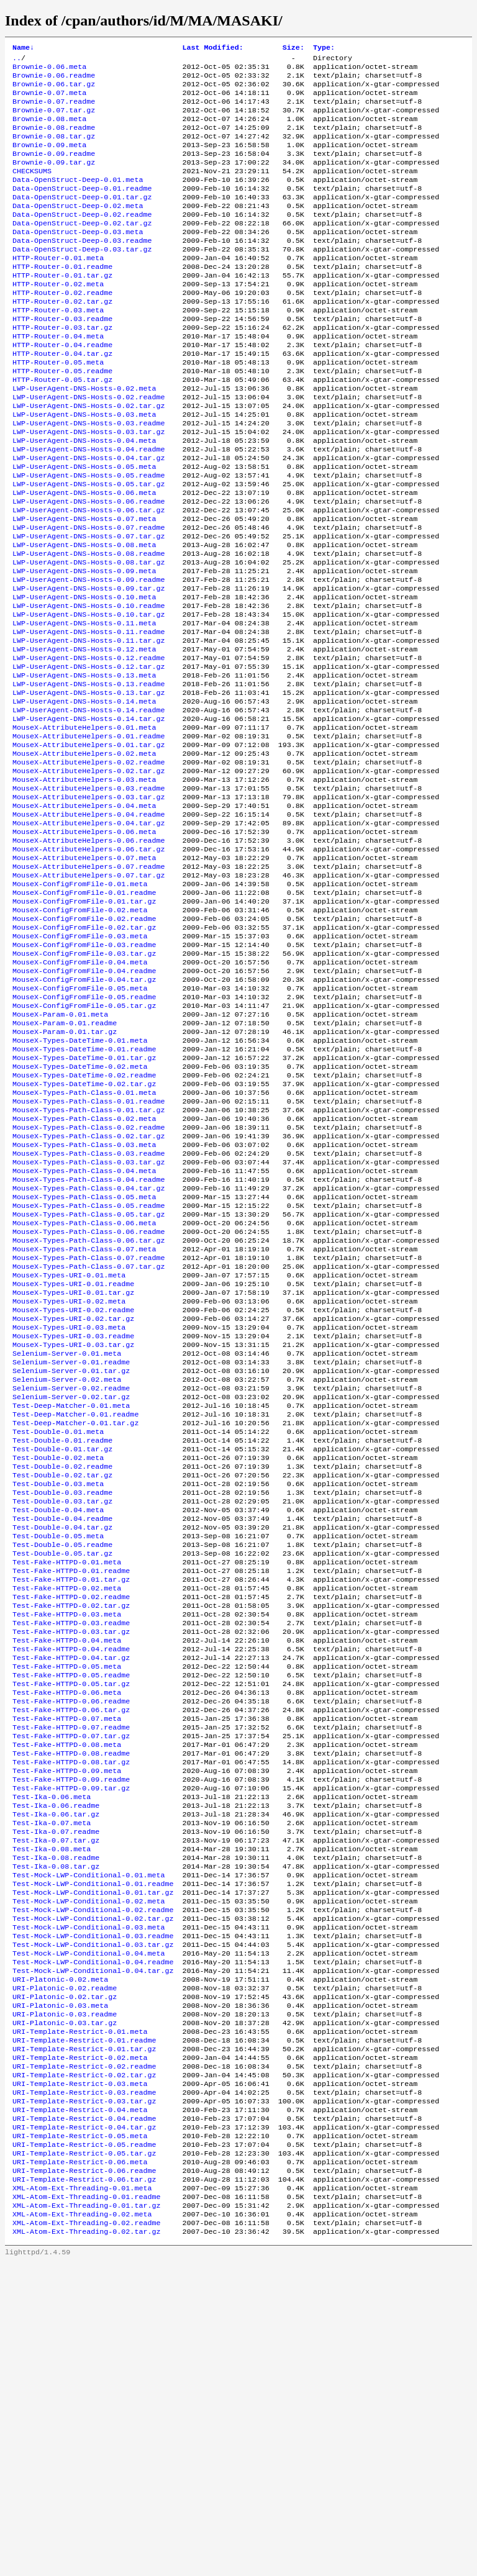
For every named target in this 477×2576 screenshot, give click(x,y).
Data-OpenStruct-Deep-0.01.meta (77, 199)
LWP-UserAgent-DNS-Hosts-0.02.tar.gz (88, 458)
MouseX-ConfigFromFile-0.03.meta (79, 1064)
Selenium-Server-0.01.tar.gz (71, 1561)
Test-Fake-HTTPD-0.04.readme (71, 1879)
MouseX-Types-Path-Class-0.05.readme (88, 1372)
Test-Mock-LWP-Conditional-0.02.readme (92, 2177)
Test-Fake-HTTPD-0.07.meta (66, 1958)
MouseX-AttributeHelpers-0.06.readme (88, 954)
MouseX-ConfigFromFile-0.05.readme (84, 1133)
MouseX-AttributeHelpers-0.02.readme (88, 865)
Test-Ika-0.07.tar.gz (55, 2097)
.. (16, 60)
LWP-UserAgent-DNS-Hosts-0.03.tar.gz (88, 487)
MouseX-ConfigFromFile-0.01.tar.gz (84, 1024)
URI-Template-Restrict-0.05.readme (84, 2445)
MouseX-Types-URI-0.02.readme (73, 1491)
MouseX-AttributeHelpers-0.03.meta (84, 885)
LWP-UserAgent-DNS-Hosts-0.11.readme (88, 716)
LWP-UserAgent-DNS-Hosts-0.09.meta (84, 646)
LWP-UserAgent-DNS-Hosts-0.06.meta (84, 557)
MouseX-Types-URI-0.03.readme (73, 1521)
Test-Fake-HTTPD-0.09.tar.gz (71, 2038)
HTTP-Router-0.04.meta (58, 378)
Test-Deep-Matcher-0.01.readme (75, 1610)
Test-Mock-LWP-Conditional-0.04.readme (92, 2236)
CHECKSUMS (32, 189)
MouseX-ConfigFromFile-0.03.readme (84, 1074)
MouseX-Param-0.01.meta (60, 1153)
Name (23, 48)
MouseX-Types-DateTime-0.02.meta (79, 1213)
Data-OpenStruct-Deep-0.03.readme (82, 269)
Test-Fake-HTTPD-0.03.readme (71, 1849)
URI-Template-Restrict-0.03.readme (84, 2385)
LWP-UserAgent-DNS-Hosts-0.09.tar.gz (88, 666)
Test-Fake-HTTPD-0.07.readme (71, 1968)
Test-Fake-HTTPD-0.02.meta (66, 1809)
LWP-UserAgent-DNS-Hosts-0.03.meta (84, 468)
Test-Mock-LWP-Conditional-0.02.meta (88, 2167)
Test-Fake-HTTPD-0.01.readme (71, 1789)
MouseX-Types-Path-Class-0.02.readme (88, 1282)
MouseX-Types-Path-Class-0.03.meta (84, 1302)
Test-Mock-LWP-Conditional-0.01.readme (92, 2147)
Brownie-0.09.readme (53, 170)
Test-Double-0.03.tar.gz (62, 1710)
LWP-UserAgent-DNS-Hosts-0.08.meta (84, 617)
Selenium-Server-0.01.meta (66, 1541)
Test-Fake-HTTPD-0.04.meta (66, 1869)
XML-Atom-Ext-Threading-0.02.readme (86, 2534)
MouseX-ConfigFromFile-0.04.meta (79, 1094)
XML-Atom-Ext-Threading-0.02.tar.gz (86, 2544)
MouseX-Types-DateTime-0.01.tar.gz (84, 1203)
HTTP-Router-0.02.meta (58, 319)
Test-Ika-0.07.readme (55, 2087)
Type (324, 48)
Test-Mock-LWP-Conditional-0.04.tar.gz (92, 2246)
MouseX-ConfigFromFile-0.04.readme (84, 1104)
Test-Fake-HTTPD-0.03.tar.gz (71, 1859)
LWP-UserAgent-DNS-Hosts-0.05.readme (88, 537)
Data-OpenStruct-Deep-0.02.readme (82, 239)
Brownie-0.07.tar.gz (53, 120)
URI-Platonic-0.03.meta (60, 2286)
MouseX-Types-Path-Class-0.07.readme (88, 1431)
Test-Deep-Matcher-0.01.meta (71, 1600)
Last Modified (212, 48)
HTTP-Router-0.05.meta (58, 408)
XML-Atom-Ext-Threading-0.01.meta (82, 2495)
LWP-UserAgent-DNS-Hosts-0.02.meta (84, 438)
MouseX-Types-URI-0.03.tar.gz (73, 1531)
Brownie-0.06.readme (53, 80)
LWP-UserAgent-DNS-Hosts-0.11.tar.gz (88, 726)
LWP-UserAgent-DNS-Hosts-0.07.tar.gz (88, 607)
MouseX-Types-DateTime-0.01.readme (84, 1193)
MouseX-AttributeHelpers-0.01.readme (88, 835)
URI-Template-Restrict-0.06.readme (84, 2475)
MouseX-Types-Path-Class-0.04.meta (84, 1332)
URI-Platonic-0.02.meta (60, 2256)
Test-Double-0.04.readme (62, 1730)
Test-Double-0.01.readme (62, 1640)
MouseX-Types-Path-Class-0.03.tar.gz (88, 1322)
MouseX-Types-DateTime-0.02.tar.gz (84, 1233)
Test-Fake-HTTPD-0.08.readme (71, 1998)
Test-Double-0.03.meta (58, 1690)
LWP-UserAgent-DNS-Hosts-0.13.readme (88, 776)
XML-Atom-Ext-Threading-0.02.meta (82, 2524)
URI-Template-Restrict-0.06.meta (79, 2465)
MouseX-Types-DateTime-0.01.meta (79, 1183)
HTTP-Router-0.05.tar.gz (62, 428)
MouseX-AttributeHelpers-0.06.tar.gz (88, 964)
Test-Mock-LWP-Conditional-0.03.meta (88, 2197)
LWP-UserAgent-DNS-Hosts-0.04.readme (88, 507)
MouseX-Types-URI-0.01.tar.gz (73, 1471)
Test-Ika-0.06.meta (51, 2047)
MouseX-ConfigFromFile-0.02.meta (79, 1034)
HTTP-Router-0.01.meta (58, 289)
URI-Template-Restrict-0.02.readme (84, 2356)
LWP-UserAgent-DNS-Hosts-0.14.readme (88, 805)
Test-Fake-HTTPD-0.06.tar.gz (71, 1948)
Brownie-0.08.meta (49, 130)
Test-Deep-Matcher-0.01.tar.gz (75, 1620)
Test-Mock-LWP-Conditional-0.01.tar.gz (92, 2157)
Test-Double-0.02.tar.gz (62, 1680)
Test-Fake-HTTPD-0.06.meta (66, 1928)
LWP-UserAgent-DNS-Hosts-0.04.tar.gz (88, 517)
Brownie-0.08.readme (53, 140)
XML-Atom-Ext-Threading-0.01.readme (86, 2505)
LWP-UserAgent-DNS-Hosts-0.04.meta (84, 497)
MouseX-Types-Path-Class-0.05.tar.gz (88, 1382)
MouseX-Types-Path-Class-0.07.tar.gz (88, 1441)
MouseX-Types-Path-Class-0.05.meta (84, 1362)
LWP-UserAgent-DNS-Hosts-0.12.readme (88, 746)
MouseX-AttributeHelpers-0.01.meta (84, 825)
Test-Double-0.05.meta (58, 1749)
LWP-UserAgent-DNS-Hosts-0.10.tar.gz (88, 696)
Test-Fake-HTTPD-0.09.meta (66, 2018)
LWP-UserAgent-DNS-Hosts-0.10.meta (84, 676)
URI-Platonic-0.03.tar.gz (64, 2306)
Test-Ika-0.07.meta (51, 2077)
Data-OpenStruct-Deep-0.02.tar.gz (82, 249)
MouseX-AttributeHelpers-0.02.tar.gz (88, 875)
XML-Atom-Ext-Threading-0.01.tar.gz (86, 2514)
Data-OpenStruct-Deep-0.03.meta (77, 259)
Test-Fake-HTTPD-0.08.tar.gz (71, 2008)
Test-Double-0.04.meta (58, 1720)
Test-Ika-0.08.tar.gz (55, 2127)
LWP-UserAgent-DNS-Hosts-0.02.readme (88, 448)
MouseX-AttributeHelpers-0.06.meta (84, 945)
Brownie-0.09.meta (49, 160)
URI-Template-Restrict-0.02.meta (79, 2346)
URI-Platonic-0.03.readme (64, 2296)
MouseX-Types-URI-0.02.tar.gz (73, 1501)
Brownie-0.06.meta (49, 70)
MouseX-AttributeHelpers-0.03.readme (88, 895)
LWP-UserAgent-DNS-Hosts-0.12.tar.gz (88, 756)
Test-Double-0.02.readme (62, 1670)
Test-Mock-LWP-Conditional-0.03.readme (92, 2206)
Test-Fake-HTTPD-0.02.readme (71, 1819)
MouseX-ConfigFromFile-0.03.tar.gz (84, 1084)
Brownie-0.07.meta (49, 100)
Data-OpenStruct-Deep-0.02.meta (77, 229)
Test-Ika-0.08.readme (55, 2117)
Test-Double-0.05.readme (62, 1759)
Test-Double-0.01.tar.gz (62, 1650)
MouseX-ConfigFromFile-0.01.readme (84, 1014)
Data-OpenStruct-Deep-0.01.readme (82, 209)
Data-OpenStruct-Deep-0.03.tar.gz (82, 279)
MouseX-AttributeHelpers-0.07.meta (84, 974)
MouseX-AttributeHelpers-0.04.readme (88, 925)
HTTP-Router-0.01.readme (62, 299)
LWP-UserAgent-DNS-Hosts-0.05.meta (84, 527)
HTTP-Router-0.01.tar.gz (62, 309)
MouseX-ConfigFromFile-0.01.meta (79, 1004)
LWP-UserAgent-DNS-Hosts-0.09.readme (88, 656)
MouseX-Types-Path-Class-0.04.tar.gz (88, 1352)
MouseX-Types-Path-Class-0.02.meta (84, 1272)
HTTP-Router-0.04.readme (62, 388)
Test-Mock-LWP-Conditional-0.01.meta (88, 2137)
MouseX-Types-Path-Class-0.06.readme (88, 1402)
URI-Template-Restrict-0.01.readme (84, 2326)
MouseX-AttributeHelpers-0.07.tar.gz (88, 994)
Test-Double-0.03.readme (62, 1700)
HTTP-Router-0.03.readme (62, 358)
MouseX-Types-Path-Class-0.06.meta (84, 1392)
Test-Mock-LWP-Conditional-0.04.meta (88, 2226)
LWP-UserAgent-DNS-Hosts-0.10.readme (88, 686)
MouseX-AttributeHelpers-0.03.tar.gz (88, 905)
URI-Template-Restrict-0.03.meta (79, 2375)
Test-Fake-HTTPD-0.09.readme (71, 2028)
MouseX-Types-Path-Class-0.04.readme (88, 1342)
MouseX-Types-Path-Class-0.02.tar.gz (88, 1292)
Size (293, 48)
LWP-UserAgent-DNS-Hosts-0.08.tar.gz (88, 637)
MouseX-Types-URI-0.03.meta (68, 1511)
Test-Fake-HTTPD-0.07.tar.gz (71, 1978)
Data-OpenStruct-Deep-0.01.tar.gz (82, 219)
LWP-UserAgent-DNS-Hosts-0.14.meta (84, 795)
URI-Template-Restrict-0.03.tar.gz (84, 2395)
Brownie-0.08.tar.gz (53, 150)
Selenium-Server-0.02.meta (66, 1571)
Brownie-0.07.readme (53, 110)
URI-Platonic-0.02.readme (64, 2266)
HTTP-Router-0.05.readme (62, 418)
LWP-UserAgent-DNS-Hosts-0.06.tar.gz (88, 577)
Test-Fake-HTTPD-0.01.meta (66, 1779)
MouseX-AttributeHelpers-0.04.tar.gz (88, 935)
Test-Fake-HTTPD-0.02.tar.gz (71, 1829)
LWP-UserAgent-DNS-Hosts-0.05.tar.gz (88, 547)
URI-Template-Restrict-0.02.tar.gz (84, 2365)
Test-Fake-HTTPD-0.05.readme (71, 1908)
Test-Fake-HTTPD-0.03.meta (66, 1839)
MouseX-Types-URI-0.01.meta (68, 1451)
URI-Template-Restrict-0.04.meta (79, 2405)
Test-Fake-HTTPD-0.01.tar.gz (71, 1799)
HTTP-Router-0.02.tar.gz (62, 338)
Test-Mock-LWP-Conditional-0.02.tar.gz (92, 2187)
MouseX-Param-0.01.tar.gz (64, 1173)
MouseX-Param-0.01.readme (64, 1163)
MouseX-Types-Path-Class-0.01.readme (88, 1253)
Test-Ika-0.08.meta (51, 2107)
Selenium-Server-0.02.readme (71, 1580)
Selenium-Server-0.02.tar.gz (71, 1590)
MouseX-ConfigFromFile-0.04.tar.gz (84, 1113)
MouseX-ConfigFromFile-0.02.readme (84, 1044)
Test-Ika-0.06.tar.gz (55, 2067)
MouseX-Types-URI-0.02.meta (68, 1481)
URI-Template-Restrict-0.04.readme (84, 2415)
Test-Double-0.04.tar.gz (62, 1739)
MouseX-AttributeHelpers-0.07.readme (88, 984)
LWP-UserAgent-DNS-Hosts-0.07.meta (84, 587)
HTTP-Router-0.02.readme (62, 328)
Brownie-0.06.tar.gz (53, 90)
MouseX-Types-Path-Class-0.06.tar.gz (88, 1412)
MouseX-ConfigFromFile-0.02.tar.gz (84, 1054)
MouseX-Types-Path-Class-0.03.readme (88, 1312)
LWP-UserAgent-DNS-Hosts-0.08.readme (88, 627)
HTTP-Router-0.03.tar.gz (62, 368)
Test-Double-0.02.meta (58, 1660)
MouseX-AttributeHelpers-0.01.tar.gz (88, 845)
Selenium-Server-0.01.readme (71, 1551)
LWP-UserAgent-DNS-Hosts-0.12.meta (84, 736)
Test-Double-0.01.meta (58, 1630)
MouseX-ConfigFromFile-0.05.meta (79, 1123)
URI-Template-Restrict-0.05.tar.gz (84, 2455)
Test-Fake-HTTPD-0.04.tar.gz (71, 1888)
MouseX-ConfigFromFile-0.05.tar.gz (84, 1143)
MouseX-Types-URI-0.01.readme (73, 1461)
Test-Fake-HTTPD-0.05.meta (66, 1898)
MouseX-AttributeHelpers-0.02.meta (84, 855)
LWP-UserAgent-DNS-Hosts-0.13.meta (84, 766)
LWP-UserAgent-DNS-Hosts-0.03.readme (88, 478)
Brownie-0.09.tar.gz (53, 179)
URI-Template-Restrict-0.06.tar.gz (84, 2485)
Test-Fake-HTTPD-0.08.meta (66, 1988)
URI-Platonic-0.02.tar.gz (64, 2276)
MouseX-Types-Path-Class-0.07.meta (84, 1421)
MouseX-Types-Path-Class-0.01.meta (84, 1243)
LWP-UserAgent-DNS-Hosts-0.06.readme (88, 567)
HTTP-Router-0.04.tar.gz (62, 398)
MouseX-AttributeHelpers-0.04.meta (84, 915)
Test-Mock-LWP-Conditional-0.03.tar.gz (92, 2216)
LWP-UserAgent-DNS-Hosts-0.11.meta (84, 706)
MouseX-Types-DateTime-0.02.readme (84, 1223)
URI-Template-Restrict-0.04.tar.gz (84, 2425)
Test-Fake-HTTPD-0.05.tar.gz (71, 1918)
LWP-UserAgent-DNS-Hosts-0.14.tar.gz (88, 815)
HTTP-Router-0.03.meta (58, 348)
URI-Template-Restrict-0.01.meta (79, 2316)
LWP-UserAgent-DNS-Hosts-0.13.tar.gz (88, 786)
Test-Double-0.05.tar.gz (62, 1769)
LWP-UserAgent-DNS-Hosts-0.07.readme (88, 597)
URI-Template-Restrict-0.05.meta (79, 2435)
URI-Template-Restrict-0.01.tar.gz (84, 2336)
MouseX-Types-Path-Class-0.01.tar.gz (88, 1263)
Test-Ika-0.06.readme (55, 2057)
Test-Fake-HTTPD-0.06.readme (71, 1938)
